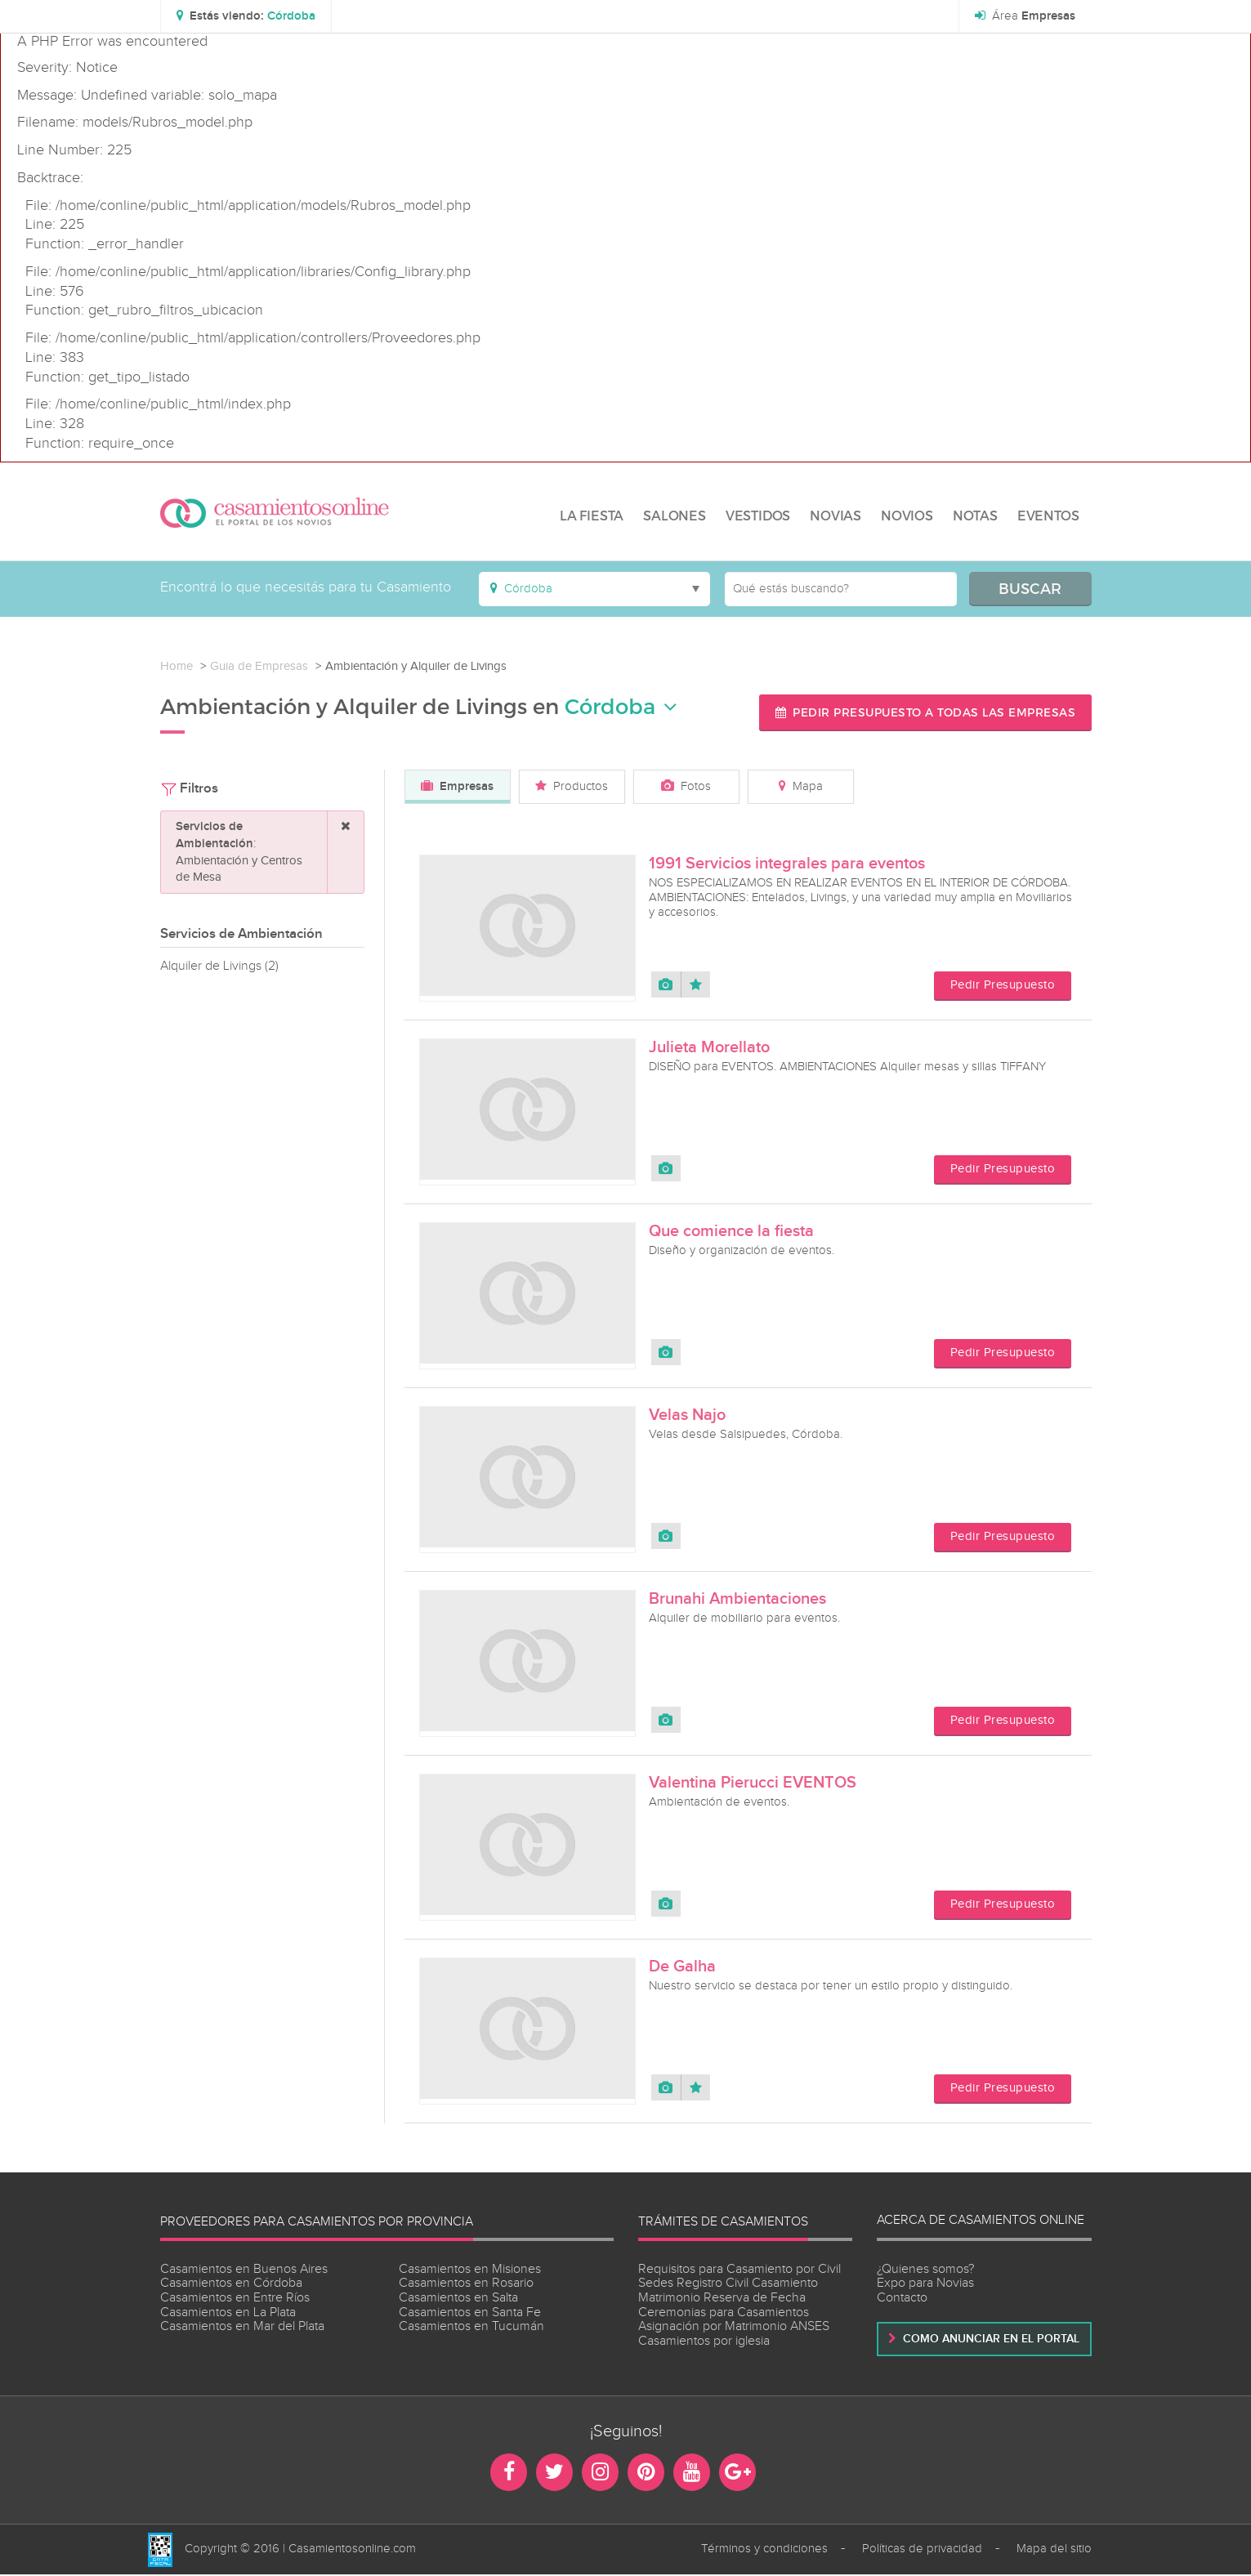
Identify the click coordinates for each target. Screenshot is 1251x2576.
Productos (571, 786)
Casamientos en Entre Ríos (235, 2298)
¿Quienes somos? (925, 2270)
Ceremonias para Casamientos (723, 2313)
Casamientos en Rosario (466, 2285)
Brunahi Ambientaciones (737, 1599)
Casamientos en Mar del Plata (242, 2327)
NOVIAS (835, 515)
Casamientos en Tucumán (471, 2327)
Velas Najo (687, 1416)
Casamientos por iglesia (704, 2342)
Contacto (902, 2298)
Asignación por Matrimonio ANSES (733, 2327)
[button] (247, 16)
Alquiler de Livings (219, 966)
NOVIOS (907, 515)
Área (1024, 16)
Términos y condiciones (764, 2550)
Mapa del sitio (1054, 2550)
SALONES (674, 515)
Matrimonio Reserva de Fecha (722, 2298)
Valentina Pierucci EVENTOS (752, 1783)
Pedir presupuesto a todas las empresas (924, 712)
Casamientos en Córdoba (231, 2285)
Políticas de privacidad (922, 2550)
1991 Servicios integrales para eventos (787, 864)
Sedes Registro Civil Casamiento (728, 2285)
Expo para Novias (925, 2285)
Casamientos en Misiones (470, 2270)
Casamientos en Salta (458, 2298)
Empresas (457, 786)
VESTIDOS (758, 515)
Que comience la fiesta (731, 1232)
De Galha (682, 1967)
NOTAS (975, 515)
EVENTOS (1048, 515)
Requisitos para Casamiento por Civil (739, 2270)
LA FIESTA (591, 515)
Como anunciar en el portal (983, 2339)
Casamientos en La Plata (228, 2313)
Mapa (801, 786)
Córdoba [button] (621, 706)
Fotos (686, 786)
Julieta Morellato (709, 1048)
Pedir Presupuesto (1003, 986)
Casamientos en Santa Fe (470, 2313)
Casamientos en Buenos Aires (244, 2270)
